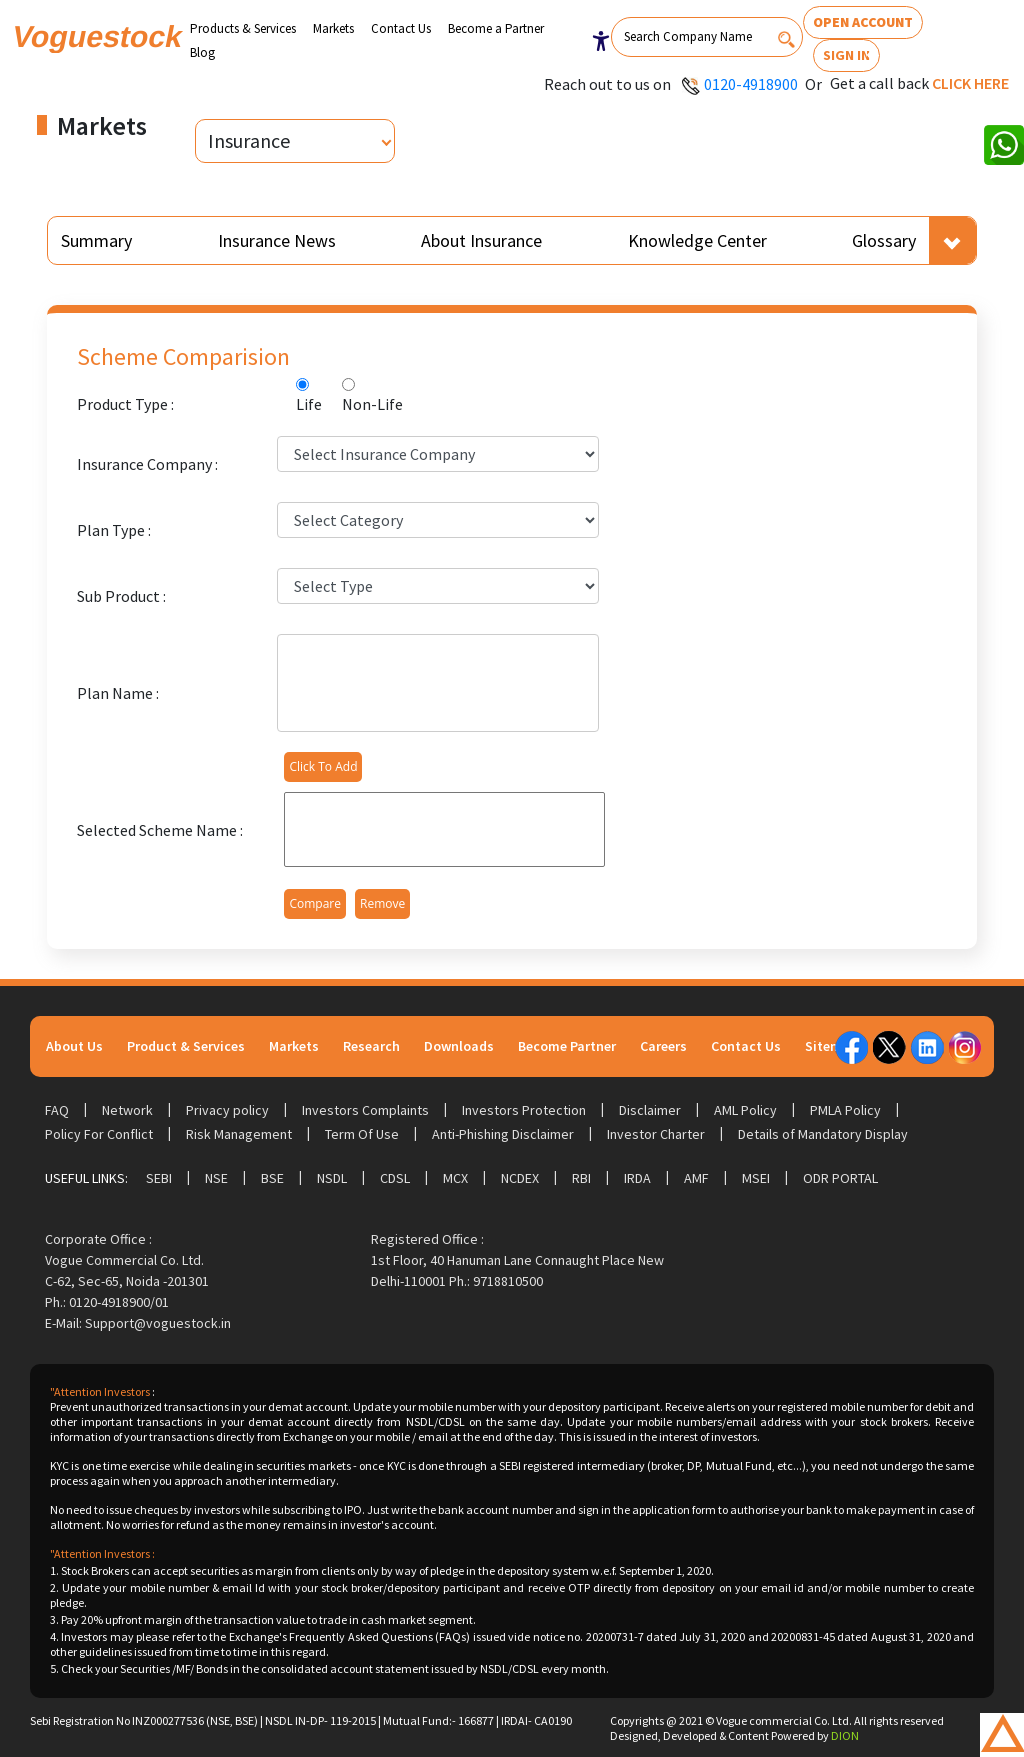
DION (845, 1735)
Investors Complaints (365, 1110)
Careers (663, 1046)
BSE (272, 1178)
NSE (216, 1178)
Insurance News (277, 240)
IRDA (637, 1178)
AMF (696, 1178)
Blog (202, 52)
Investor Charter (656, 1134)
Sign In (846, 55)
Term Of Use (362, 1134)
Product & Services (186, 1046)
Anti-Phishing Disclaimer (503, 1134)
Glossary (884, 240)
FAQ (57, 1110)
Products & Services (243, 28)
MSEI (756, 1178)
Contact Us (401, 28)
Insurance (249, 140)
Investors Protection (524, 1110)
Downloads (459, 1046)
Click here (970, 83)
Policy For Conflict (99, 1134)
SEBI (159, 1178)
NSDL (332, 1178)
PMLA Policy (845, 1110)
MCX (455, 1178)
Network (127, 1110)
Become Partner (567, 1046)
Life (309, 404)
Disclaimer (650, 1110)
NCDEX (520, 1178)
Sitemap (831, 1046)
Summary (96, 240)
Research (371, 1046)
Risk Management (239, 1134)
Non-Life (372, 404)
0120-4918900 (751, 84)
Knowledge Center (697, 240)
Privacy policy (227, 1110)
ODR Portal (840, 1178)
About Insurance (481, 240)
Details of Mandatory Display (823, 1134)
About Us (74, 1046)
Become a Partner (496, 28)
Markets (333, 28)
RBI (581, 1178)
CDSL (395, 1178)
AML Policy (745, 1110)
